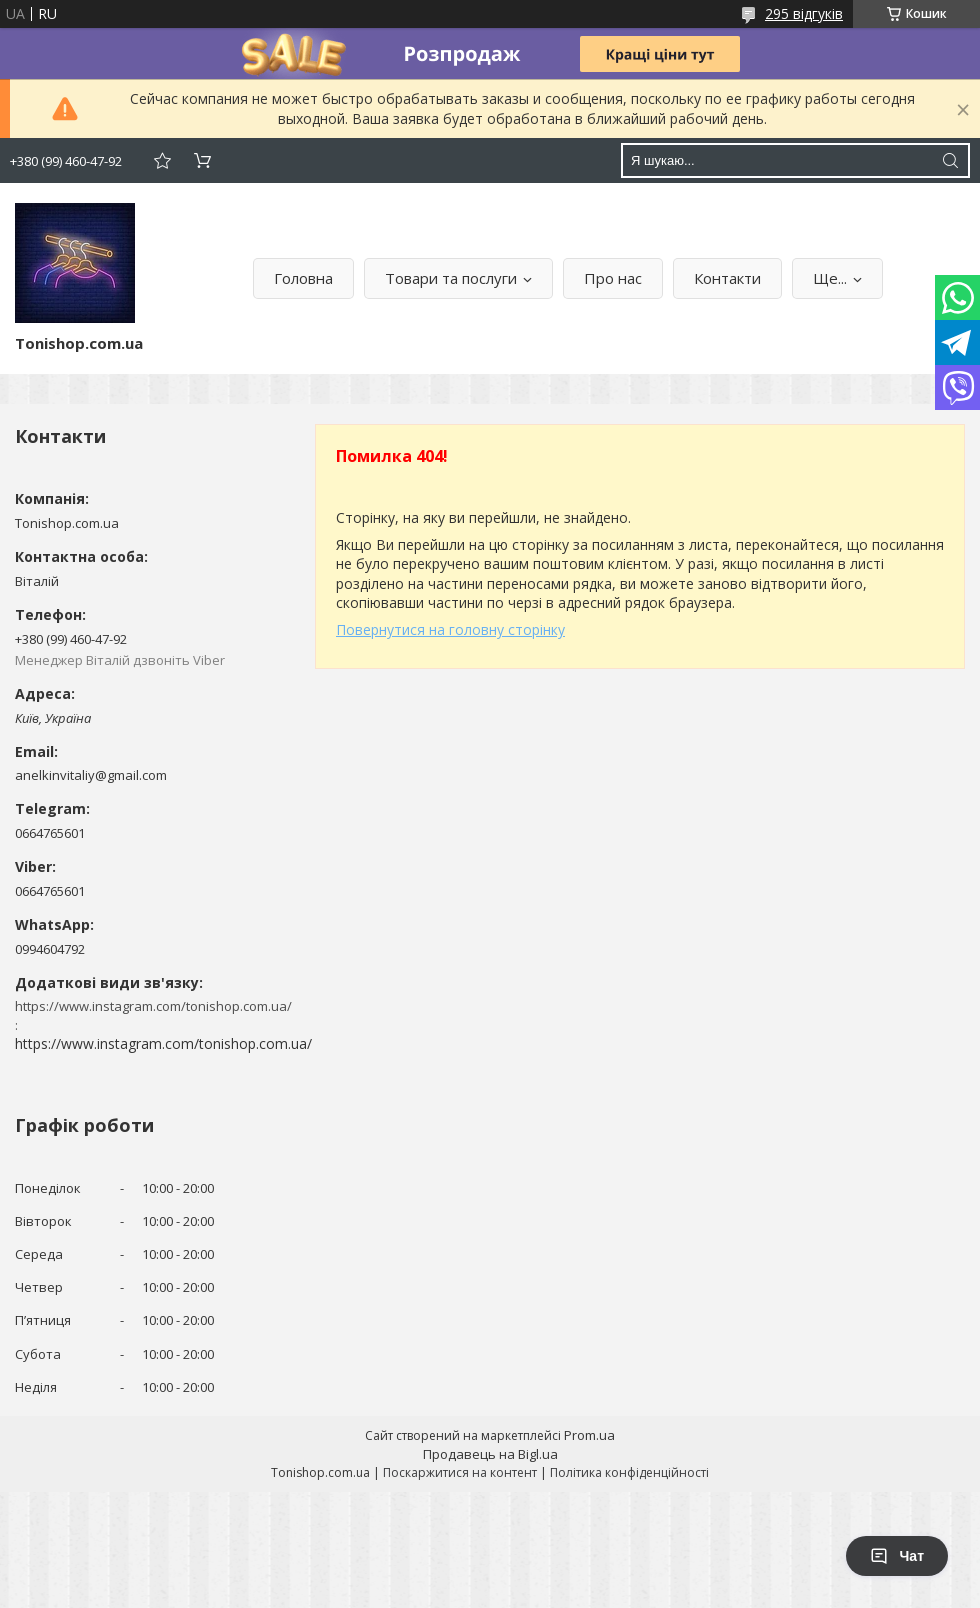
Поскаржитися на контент (460, 1472)
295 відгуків (804, 13)
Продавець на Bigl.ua (490, 1454)
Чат (897, 1556)
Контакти (727, 278)
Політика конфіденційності (629, 1472)
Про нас (613, 278)
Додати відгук (162, 160)
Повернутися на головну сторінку (450, 629)
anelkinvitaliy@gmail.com (91, 775)
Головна (303, 278)
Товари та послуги (451, 278)
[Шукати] (950, 160)
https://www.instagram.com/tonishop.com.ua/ (163, 1043)
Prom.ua (589, 1435)
